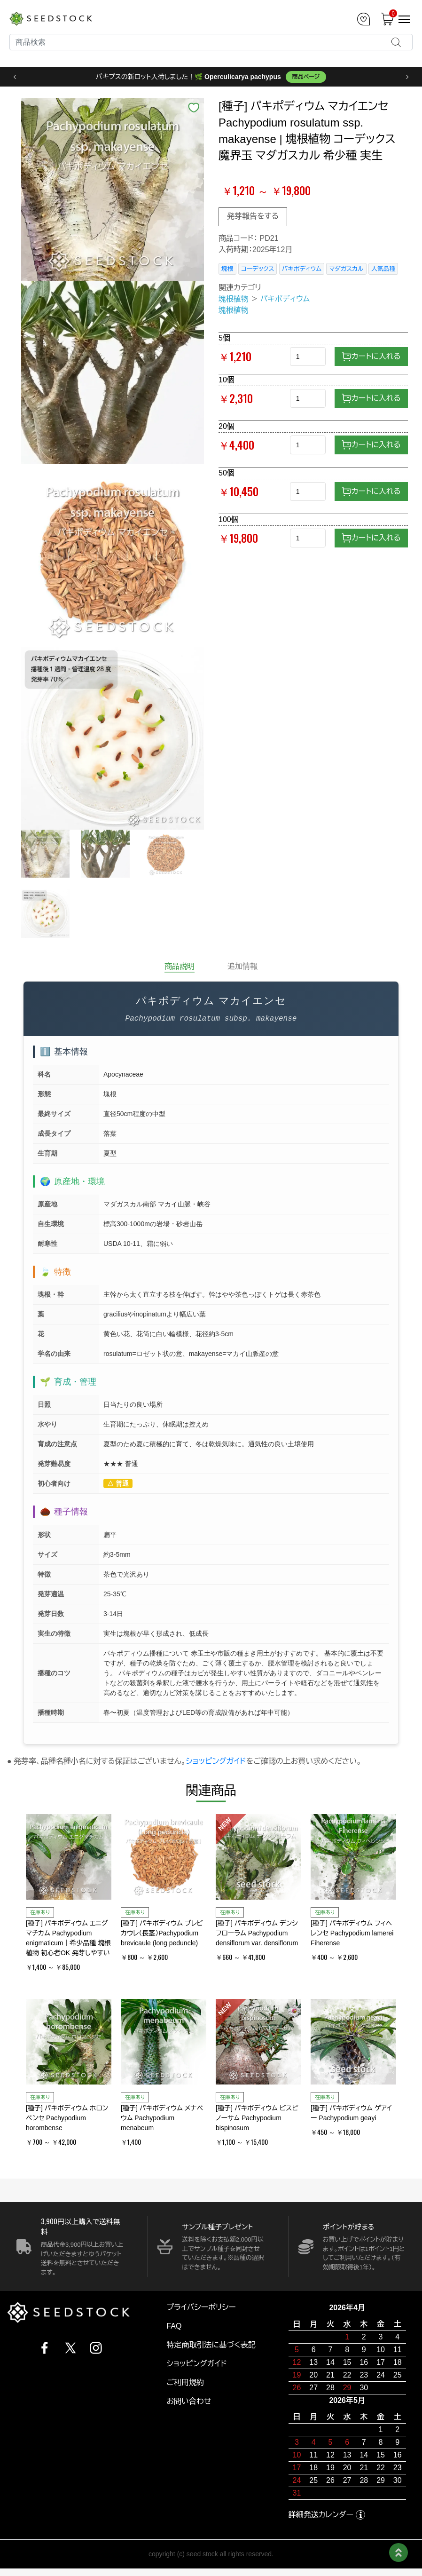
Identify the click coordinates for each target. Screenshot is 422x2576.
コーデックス (257, 268)
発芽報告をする (253, 216)
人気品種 (383, 268)
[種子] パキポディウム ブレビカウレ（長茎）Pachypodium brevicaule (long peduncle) (162, 1933)
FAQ (173, 2326)
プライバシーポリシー (201, 2307)
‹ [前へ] (14, 76)
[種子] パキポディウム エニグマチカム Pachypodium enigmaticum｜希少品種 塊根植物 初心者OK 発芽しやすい (68, 1938)
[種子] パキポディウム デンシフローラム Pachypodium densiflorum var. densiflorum (257, 1933)
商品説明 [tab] (179, 966)
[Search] (211, 42)
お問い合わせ (188, 2401)
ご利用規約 (185, 2382)
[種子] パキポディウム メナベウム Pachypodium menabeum (162, 2118)
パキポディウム (301, 268)
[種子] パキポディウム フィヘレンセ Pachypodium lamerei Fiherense (352, 1933)
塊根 (227, 268)
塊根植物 (234, 299)
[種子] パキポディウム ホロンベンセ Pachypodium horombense (67, 2118)
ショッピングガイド (216, 1761)
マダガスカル (346, 268)
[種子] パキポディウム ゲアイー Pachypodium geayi (351, 2113)
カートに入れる (371, 356)
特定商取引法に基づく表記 (210, 2345)
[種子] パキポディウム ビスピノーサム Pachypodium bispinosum (257, 2118)
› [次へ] (407, 76)
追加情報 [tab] (242, 966)
